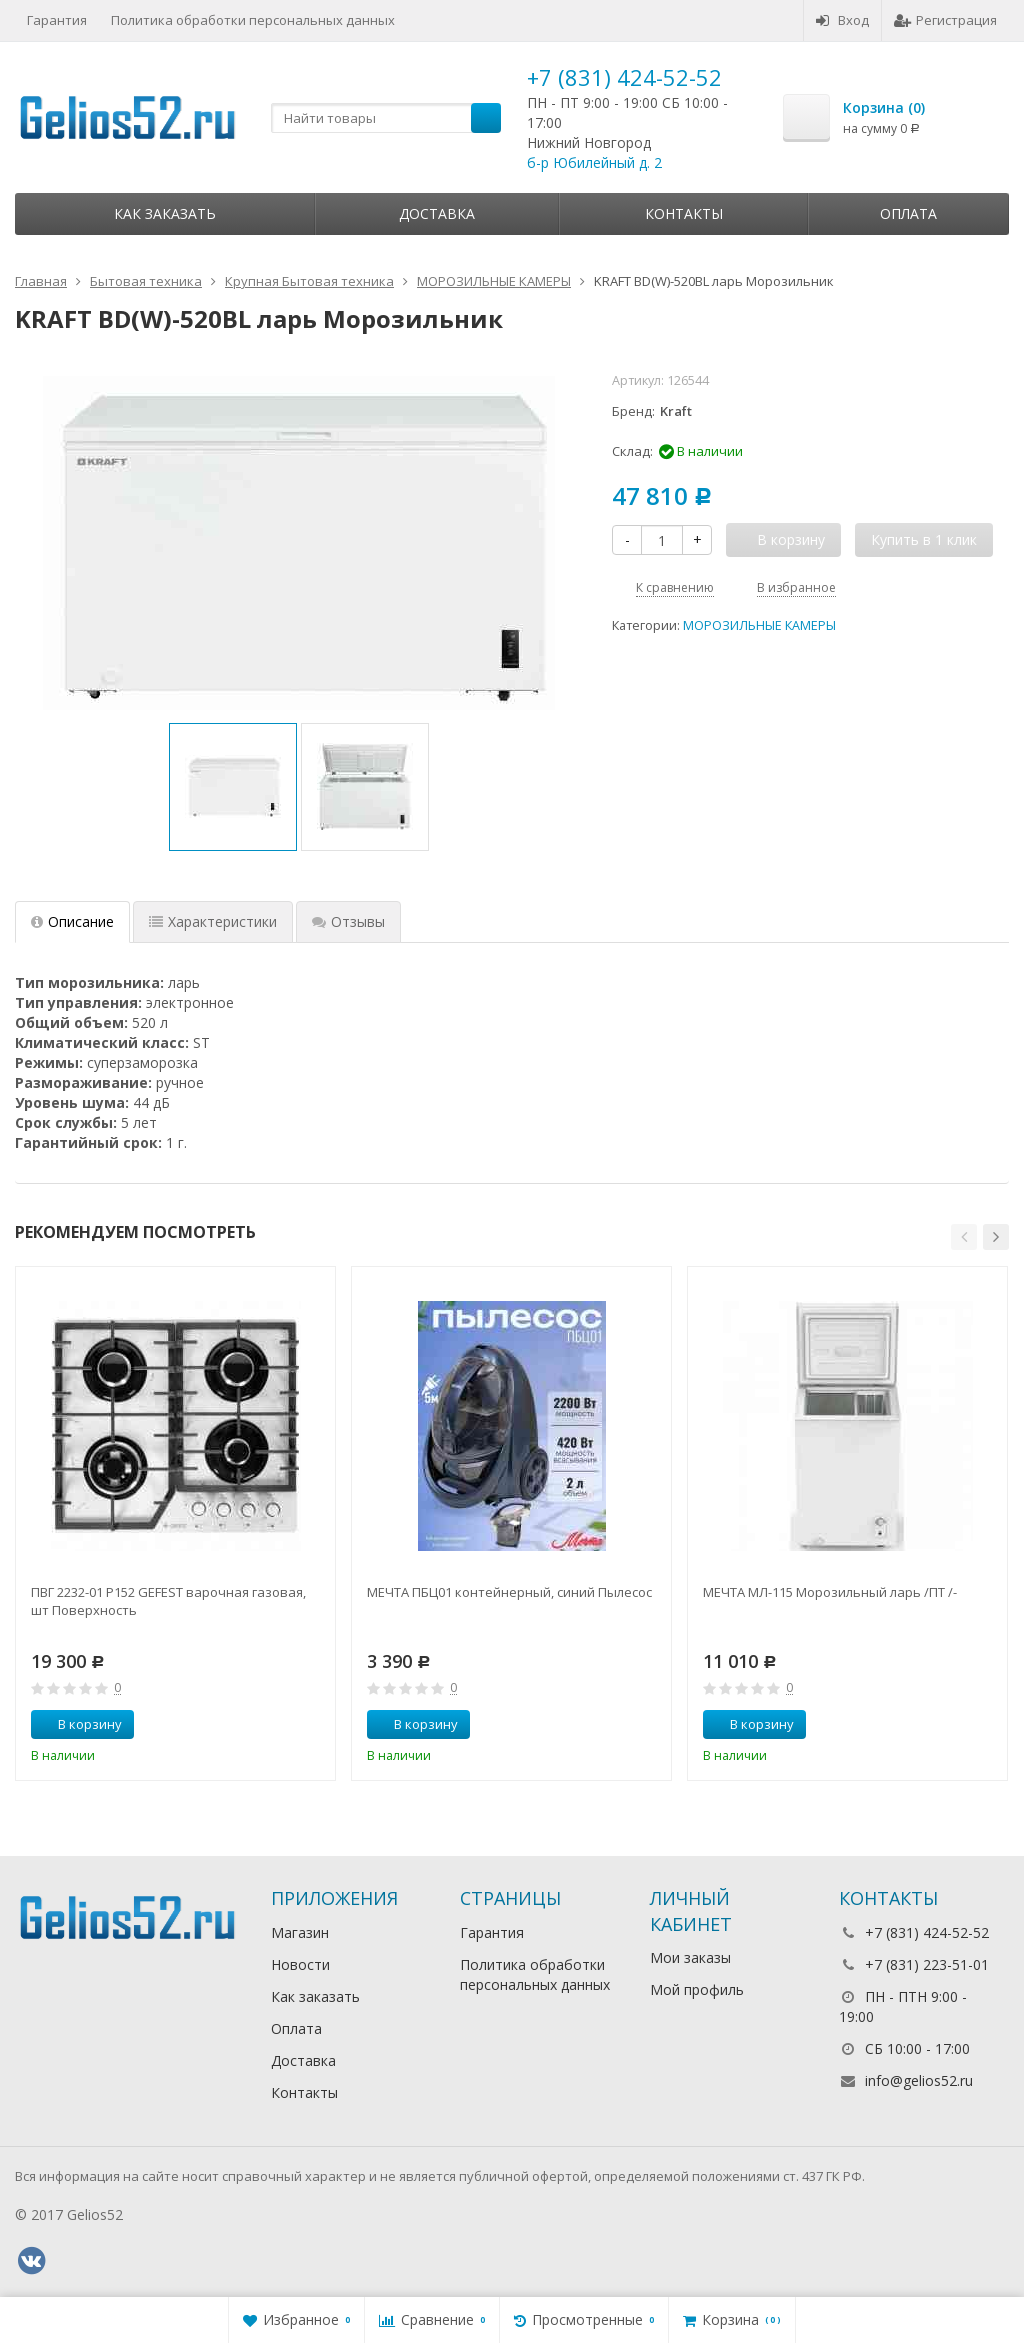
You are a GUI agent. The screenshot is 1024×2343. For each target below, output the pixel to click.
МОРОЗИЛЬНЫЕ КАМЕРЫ (759, 625)
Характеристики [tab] (213, 921)
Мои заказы (690, 1957)
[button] (964, 1237)
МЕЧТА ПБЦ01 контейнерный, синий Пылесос (509, 1592)
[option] (233, 787)
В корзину (79, 1724)
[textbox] (386, 118)
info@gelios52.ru (919, 2080)
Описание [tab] (72, 921)
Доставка (437, 213)
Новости (300, 1964)
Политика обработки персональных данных (253, 20)
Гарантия (57, 20)
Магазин (300, 1932)
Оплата (908, 213)
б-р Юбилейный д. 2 (594, 162)
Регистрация (945, 20)
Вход (842, 20)
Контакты (684, 213)
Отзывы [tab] (348, 921)
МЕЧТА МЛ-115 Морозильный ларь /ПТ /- (830, 1592)
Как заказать (165, 213)
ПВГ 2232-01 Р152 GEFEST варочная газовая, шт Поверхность (168, 1601)
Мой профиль (697, 1989)
